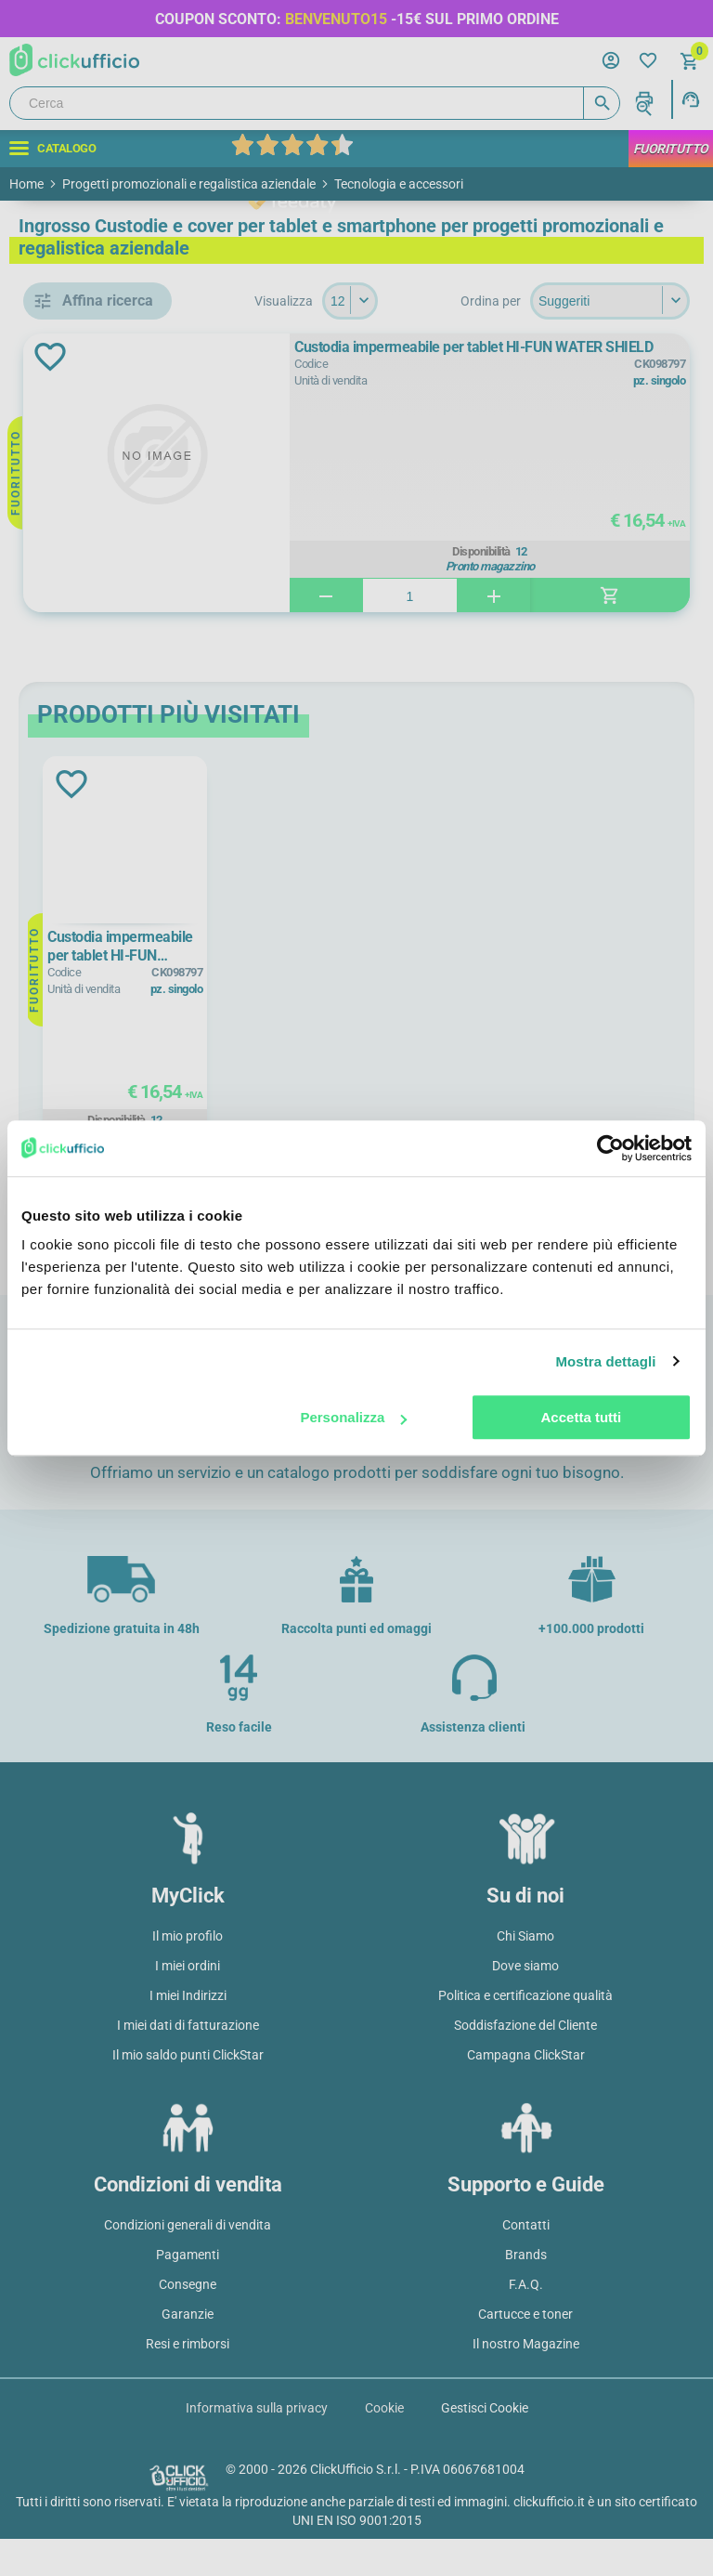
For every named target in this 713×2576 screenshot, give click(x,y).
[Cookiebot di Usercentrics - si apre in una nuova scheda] (610, 1148)
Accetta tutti (581, 1417)
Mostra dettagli (605, 1361)
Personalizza (353, 1417)
